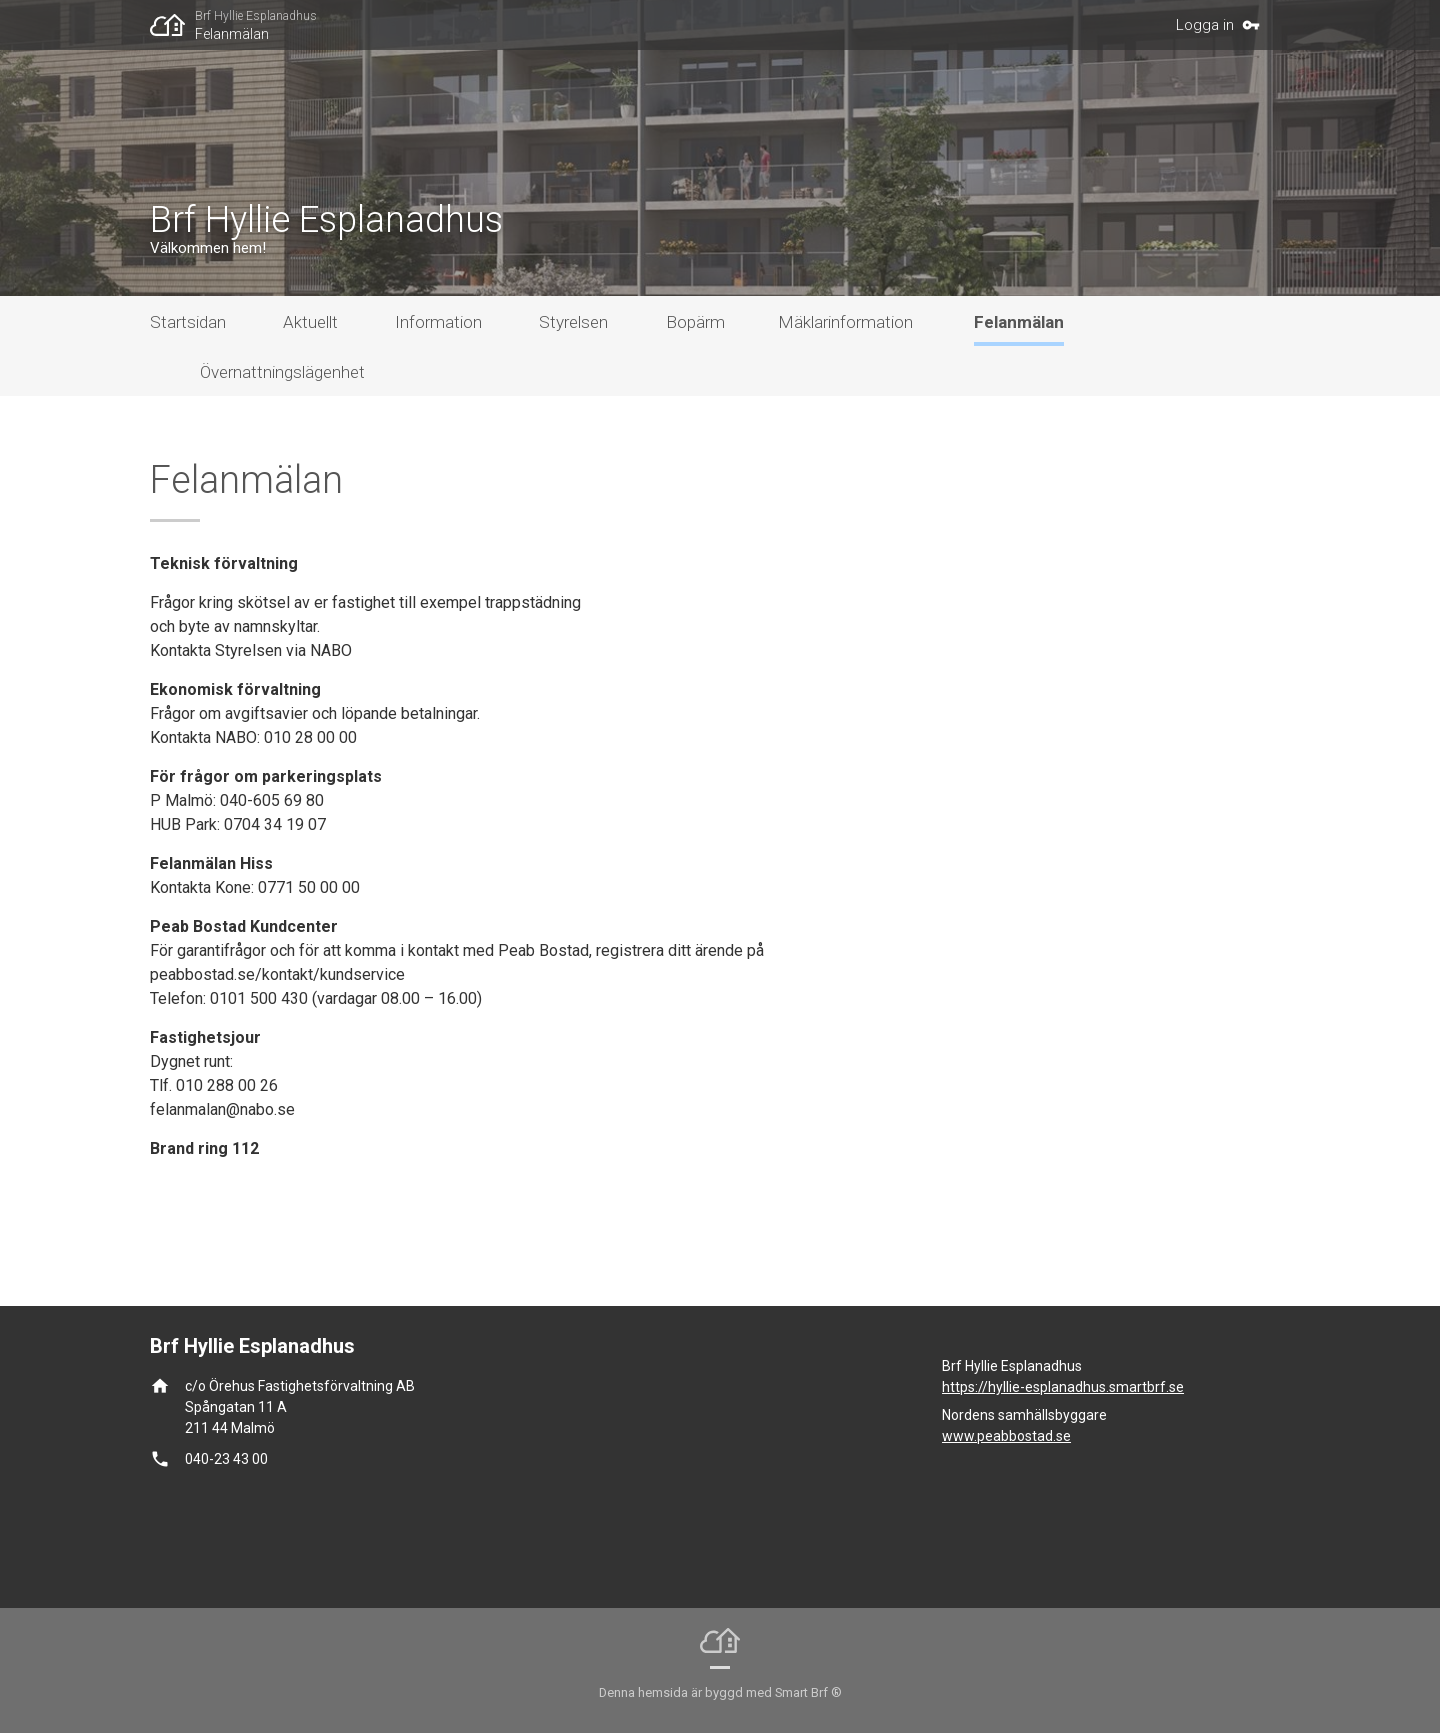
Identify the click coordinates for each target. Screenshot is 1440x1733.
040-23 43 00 (226, 1459)
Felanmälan (232, 34)
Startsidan (188, 322)
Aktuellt (310, 322)
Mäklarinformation (845, 322)
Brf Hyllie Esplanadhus (256, 16)
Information (438, 322)
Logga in (1205, 25)
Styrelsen (573, 322)
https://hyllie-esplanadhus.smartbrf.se (1063, 1387)
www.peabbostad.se (1006, 1436)
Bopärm (695, 322)
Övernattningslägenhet (282, 372)
